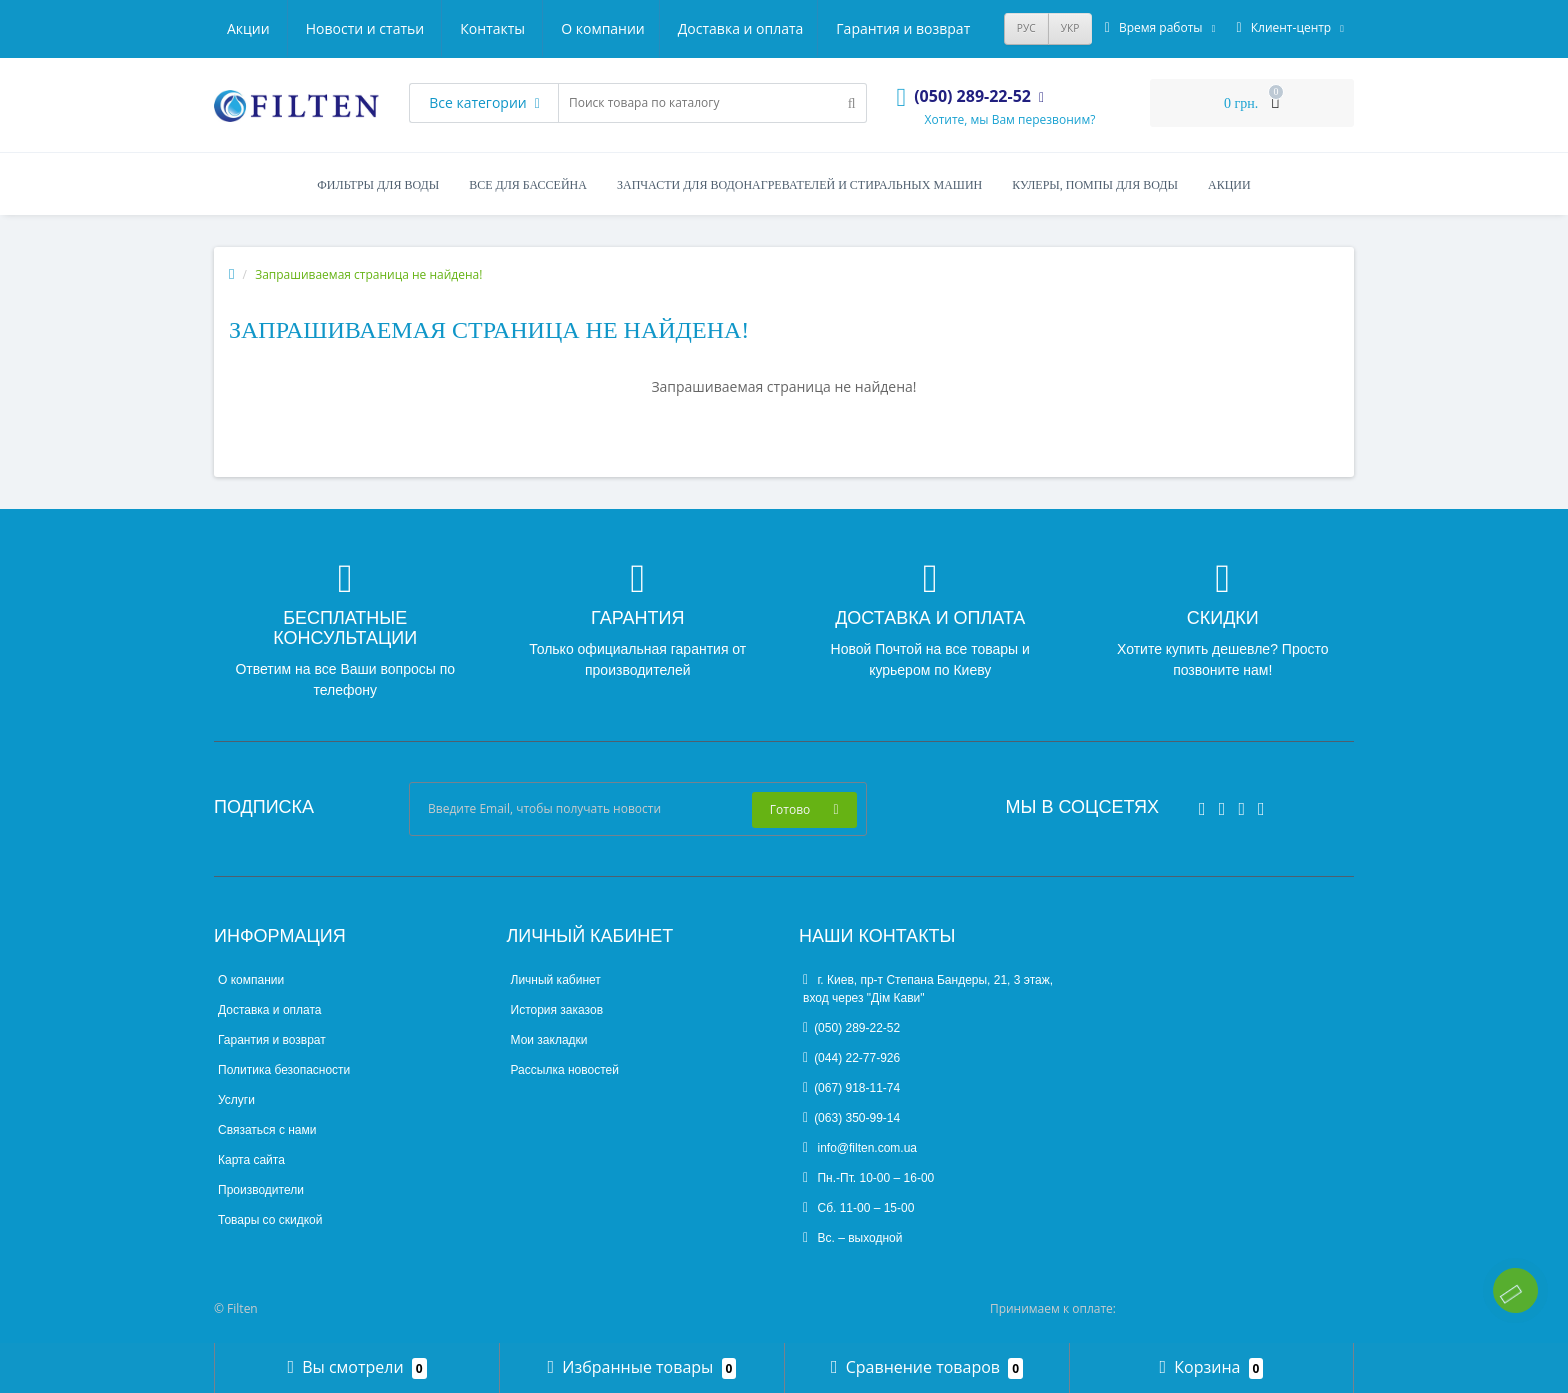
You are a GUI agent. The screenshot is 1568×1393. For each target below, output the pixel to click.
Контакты (944, 28)
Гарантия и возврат (575, 28)
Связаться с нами (267, 1130)
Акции (699, 28)
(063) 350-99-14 (851, 1118)
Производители (261, 1190)
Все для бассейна (528, 185)
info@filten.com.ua (860, 1148)
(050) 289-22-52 (851, 1028)
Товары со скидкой (270, 1220)
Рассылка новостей (565, 1070)
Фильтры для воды (378, 185)
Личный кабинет (556, 980)
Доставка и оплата (410, 28)
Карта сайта (251, 1160)
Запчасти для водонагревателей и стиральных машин (799, 185)
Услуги (236, 1100)
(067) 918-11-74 (851, 1088)
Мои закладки (549, 1040)
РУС (1026, 28)
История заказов (557, 1010)
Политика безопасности (284, 1070)
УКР (1070, 28)
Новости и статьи (816, 28)
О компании (269, 28)
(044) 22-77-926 (851, 1058)
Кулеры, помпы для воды (1095, 185)
